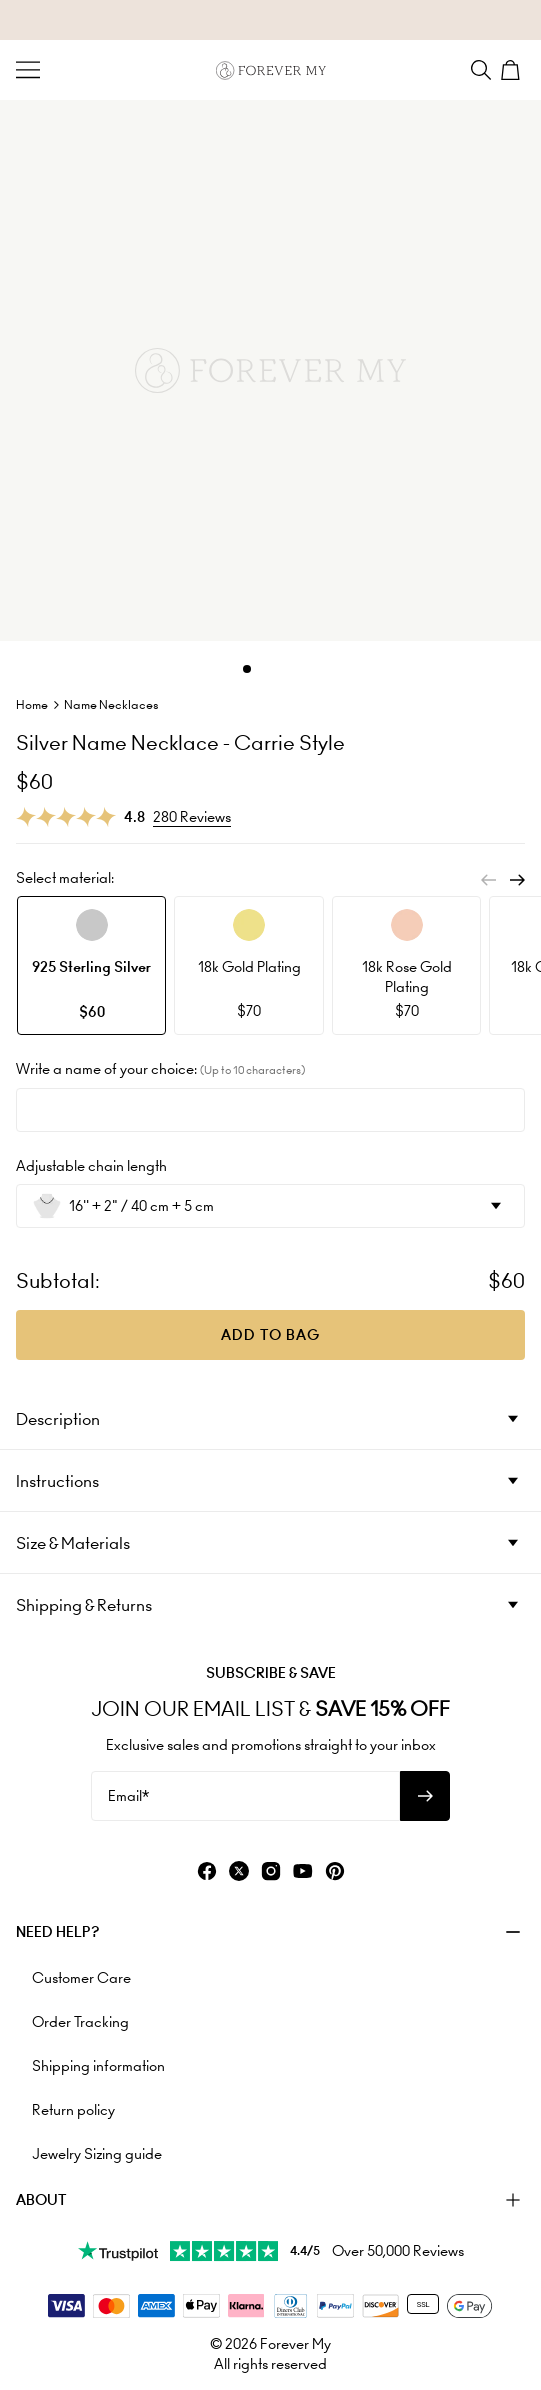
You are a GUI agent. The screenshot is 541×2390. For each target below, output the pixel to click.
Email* (128, 1796)
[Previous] (489, 880)
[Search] (481, 70)
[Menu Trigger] (28, 70)
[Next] (517, 880)
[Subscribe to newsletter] (425, 1796)
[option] (91, 965)
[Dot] (247, 669)
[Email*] (245, 1796)
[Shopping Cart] (513, 70)
